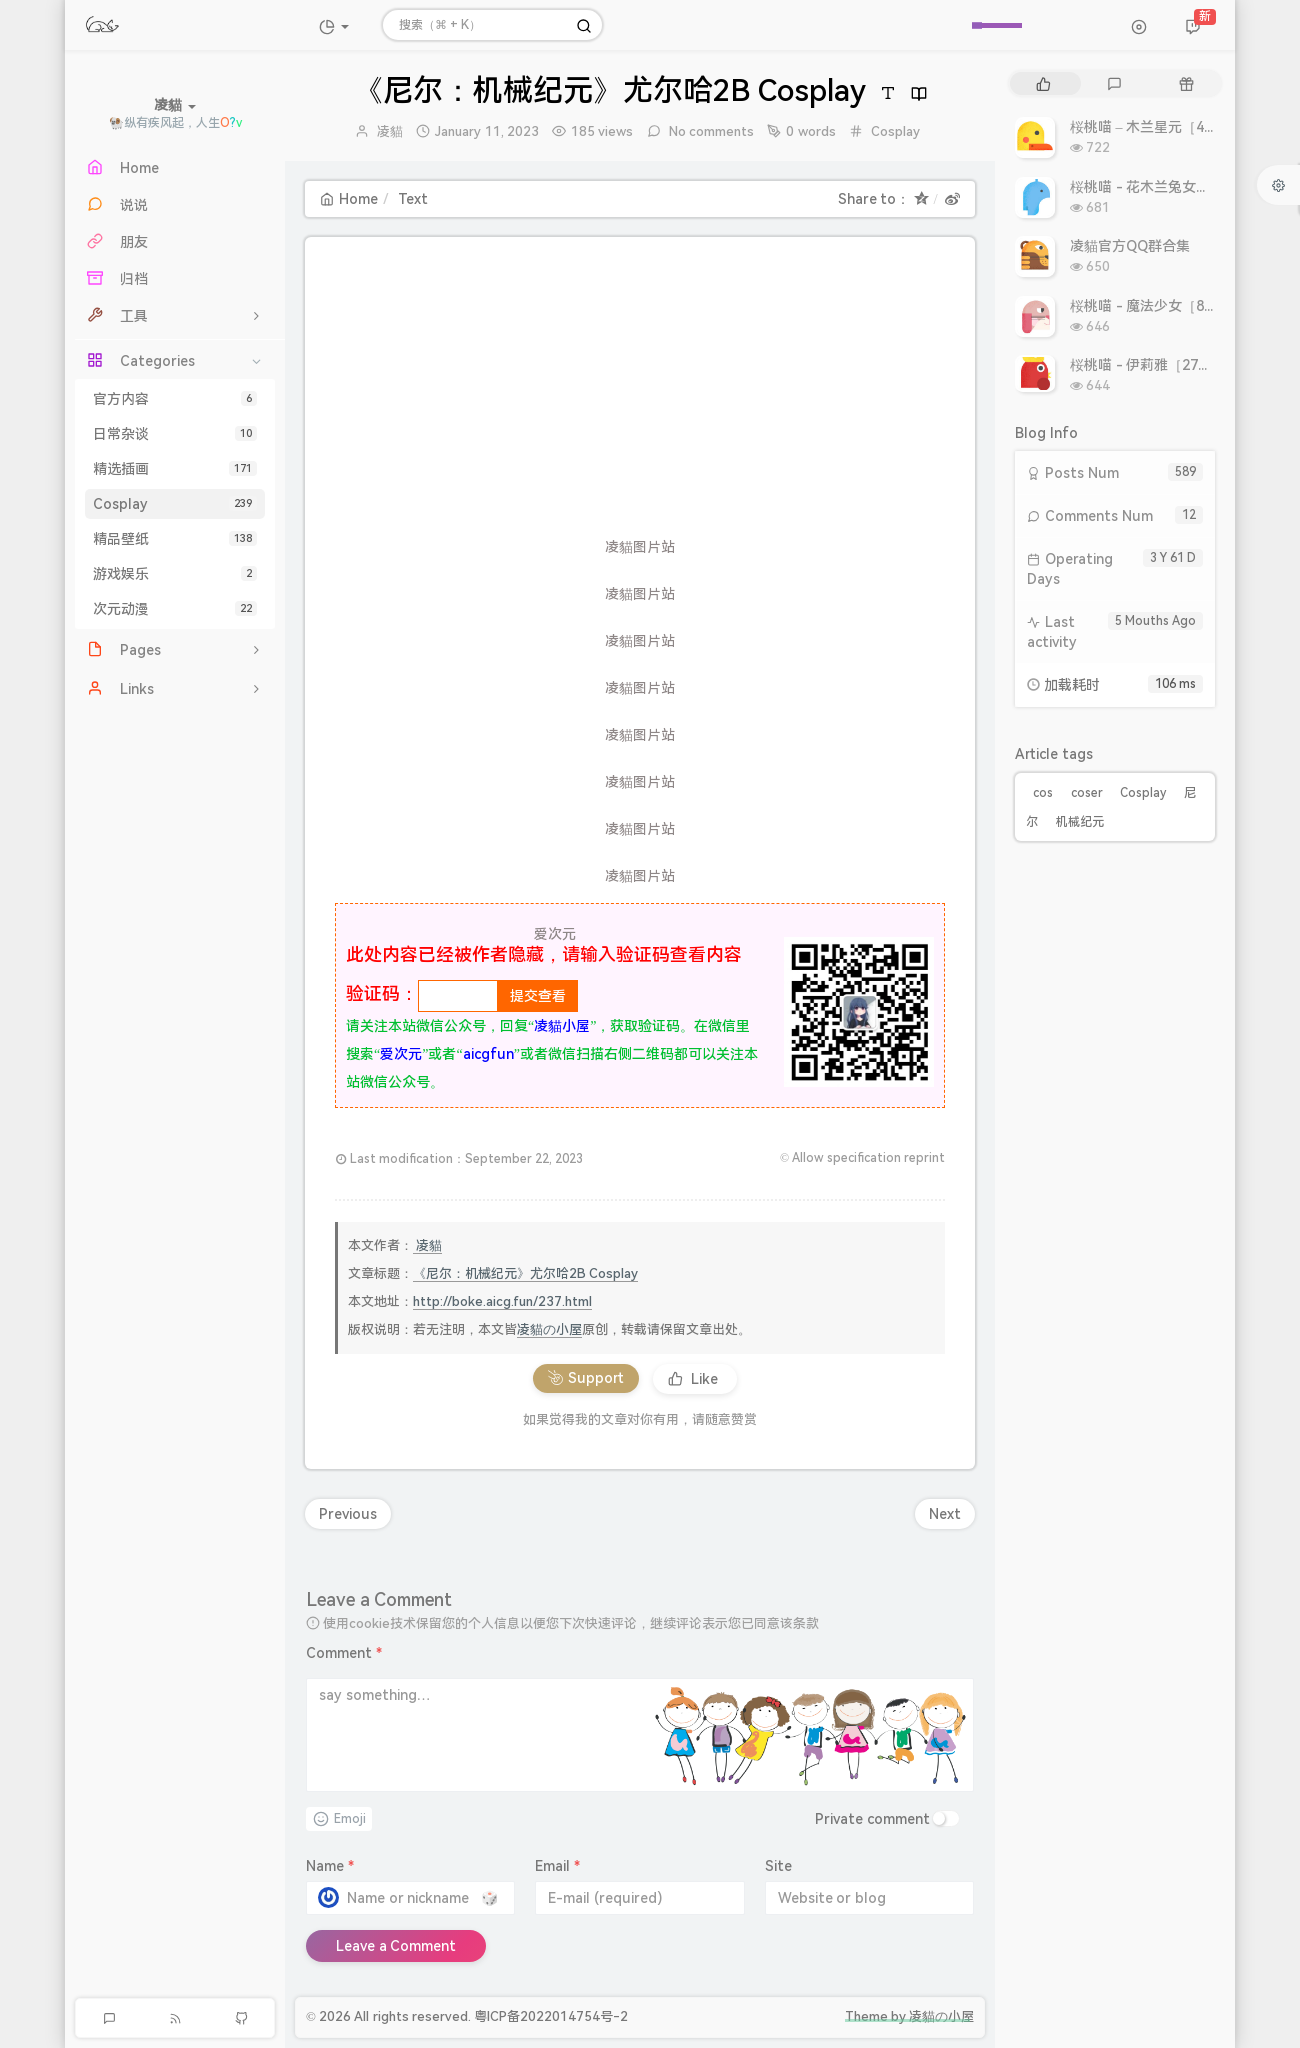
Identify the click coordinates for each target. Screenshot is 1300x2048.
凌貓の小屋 (549, 1329)
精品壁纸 (175, 539)
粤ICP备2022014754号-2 (551, 2016)
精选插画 (175, 469)
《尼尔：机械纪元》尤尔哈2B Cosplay (525, 1273)
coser (1087, 793)
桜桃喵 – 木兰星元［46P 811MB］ (1177, 127)
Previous (348, 1514)
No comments (710, 131)
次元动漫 (175, 609)
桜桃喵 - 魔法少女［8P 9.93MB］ (1174, 306)
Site (778, 1866)
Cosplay (175, 504)
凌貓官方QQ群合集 (1130, 246)
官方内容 (175, 399)
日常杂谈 (175, 434)
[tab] (1043, 83)
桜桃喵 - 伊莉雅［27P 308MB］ (1170, 365)
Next (945, 1514)
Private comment (872, 1819)
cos (1043, 793)
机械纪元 (1080, 822)
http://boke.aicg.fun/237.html (502, 1301)
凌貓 (390, 131)
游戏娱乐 (175, 574)
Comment (344, 1653)
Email (557, 1866)
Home (349, 199)
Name (330, 1866)
